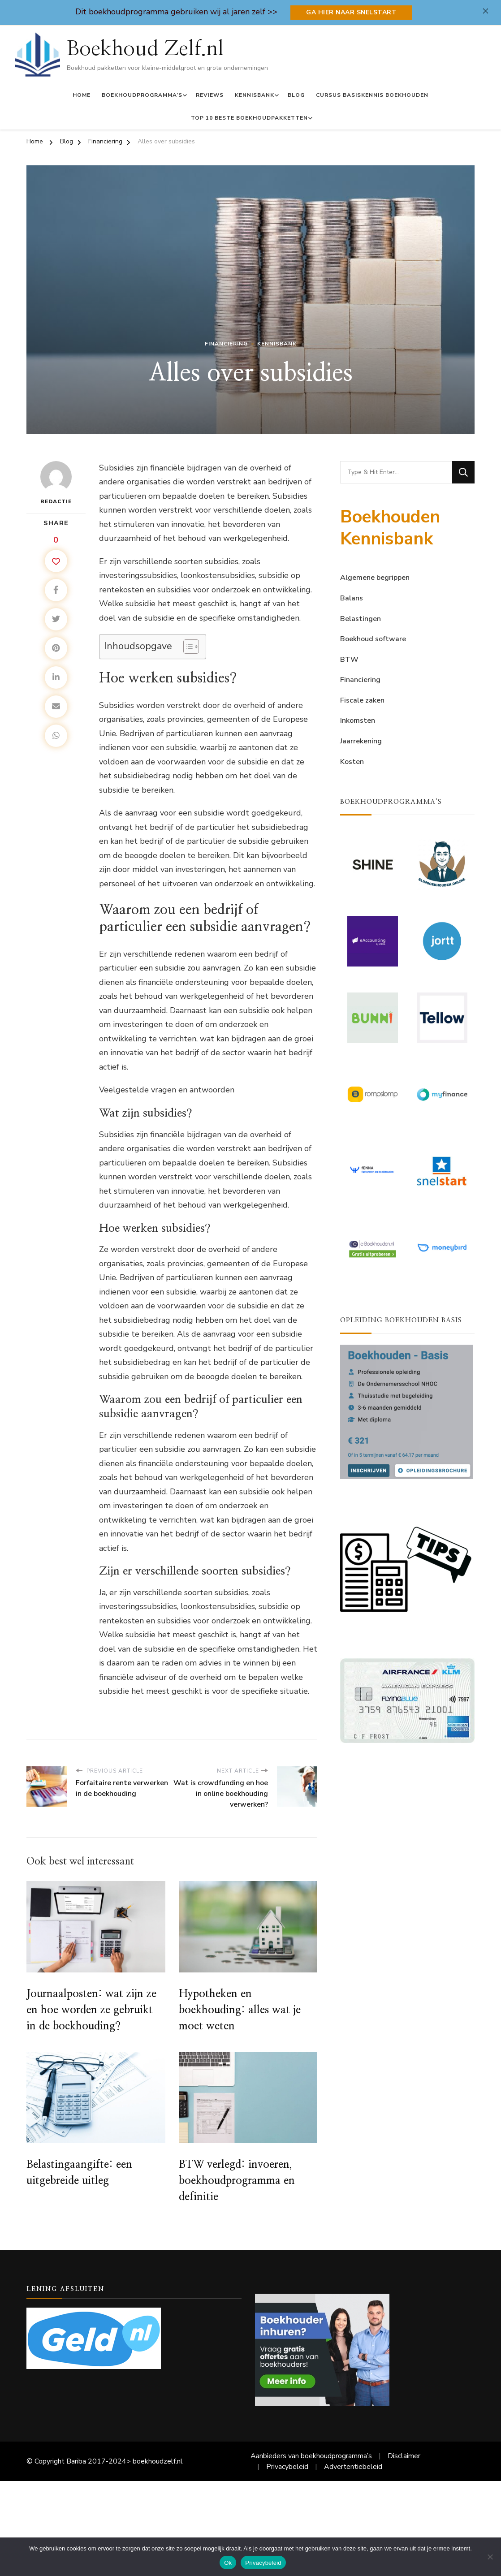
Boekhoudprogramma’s (142, 95)
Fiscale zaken (362, 700)
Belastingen (360, 619)
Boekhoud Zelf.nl (145, 49)
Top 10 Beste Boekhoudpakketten (249, 117)
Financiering (226, 343)
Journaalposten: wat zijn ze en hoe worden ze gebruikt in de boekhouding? (91, 2010)
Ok (228, 2562)
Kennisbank (254, 95)
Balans (351, 598)
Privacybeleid (287, 2467)
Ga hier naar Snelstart (351, 12)
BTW (349, 659)
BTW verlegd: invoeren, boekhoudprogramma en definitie (237, 2180)
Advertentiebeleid (353, 2467)
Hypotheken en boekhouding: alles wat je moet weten (240, 2010)
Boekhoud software (373, 639)
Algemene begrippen (375, 578)
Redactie (56, 483)
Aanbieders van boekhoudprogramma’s (311, 2456)
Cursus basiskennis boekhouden (372, 95)
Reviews (210, 95)
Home (82, 95)
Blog (296, 95)
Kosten (352, 762)
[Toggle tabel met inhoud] (187, 646)
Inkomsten (357, 720)
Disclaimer (404, 2456)
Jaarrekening (361, 741)
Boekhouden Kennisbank (390, 528)
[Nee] (489, 2556)
